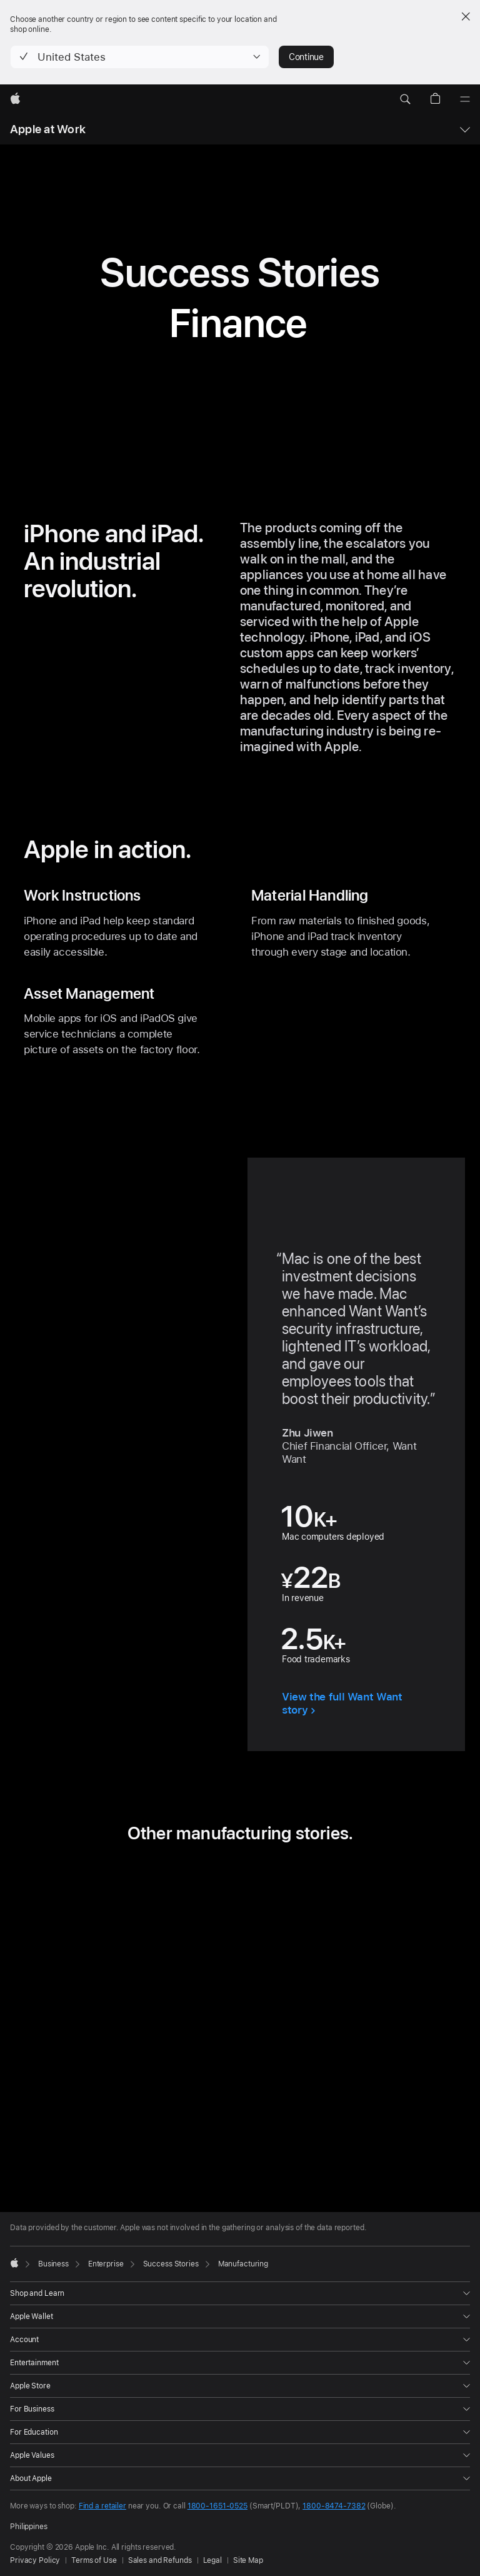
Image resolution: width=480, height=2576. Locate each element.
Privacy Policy (35, 2560)
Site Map (248, 2560)
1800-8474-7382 (333, 2506)
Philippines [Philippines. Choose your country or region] (29, 2526)
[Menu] (465, 99)
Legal (212, 2560)
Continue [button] (306, 57)
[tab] (212, 2142)
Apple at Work (48, 129)
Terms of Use (94, 2560)
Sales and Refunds (160, 2560)
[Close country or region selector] (465, 16)
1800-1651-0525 (218, 2506)
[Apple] (15, 99)
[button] (140, 57)
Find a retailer (102, 2506)
